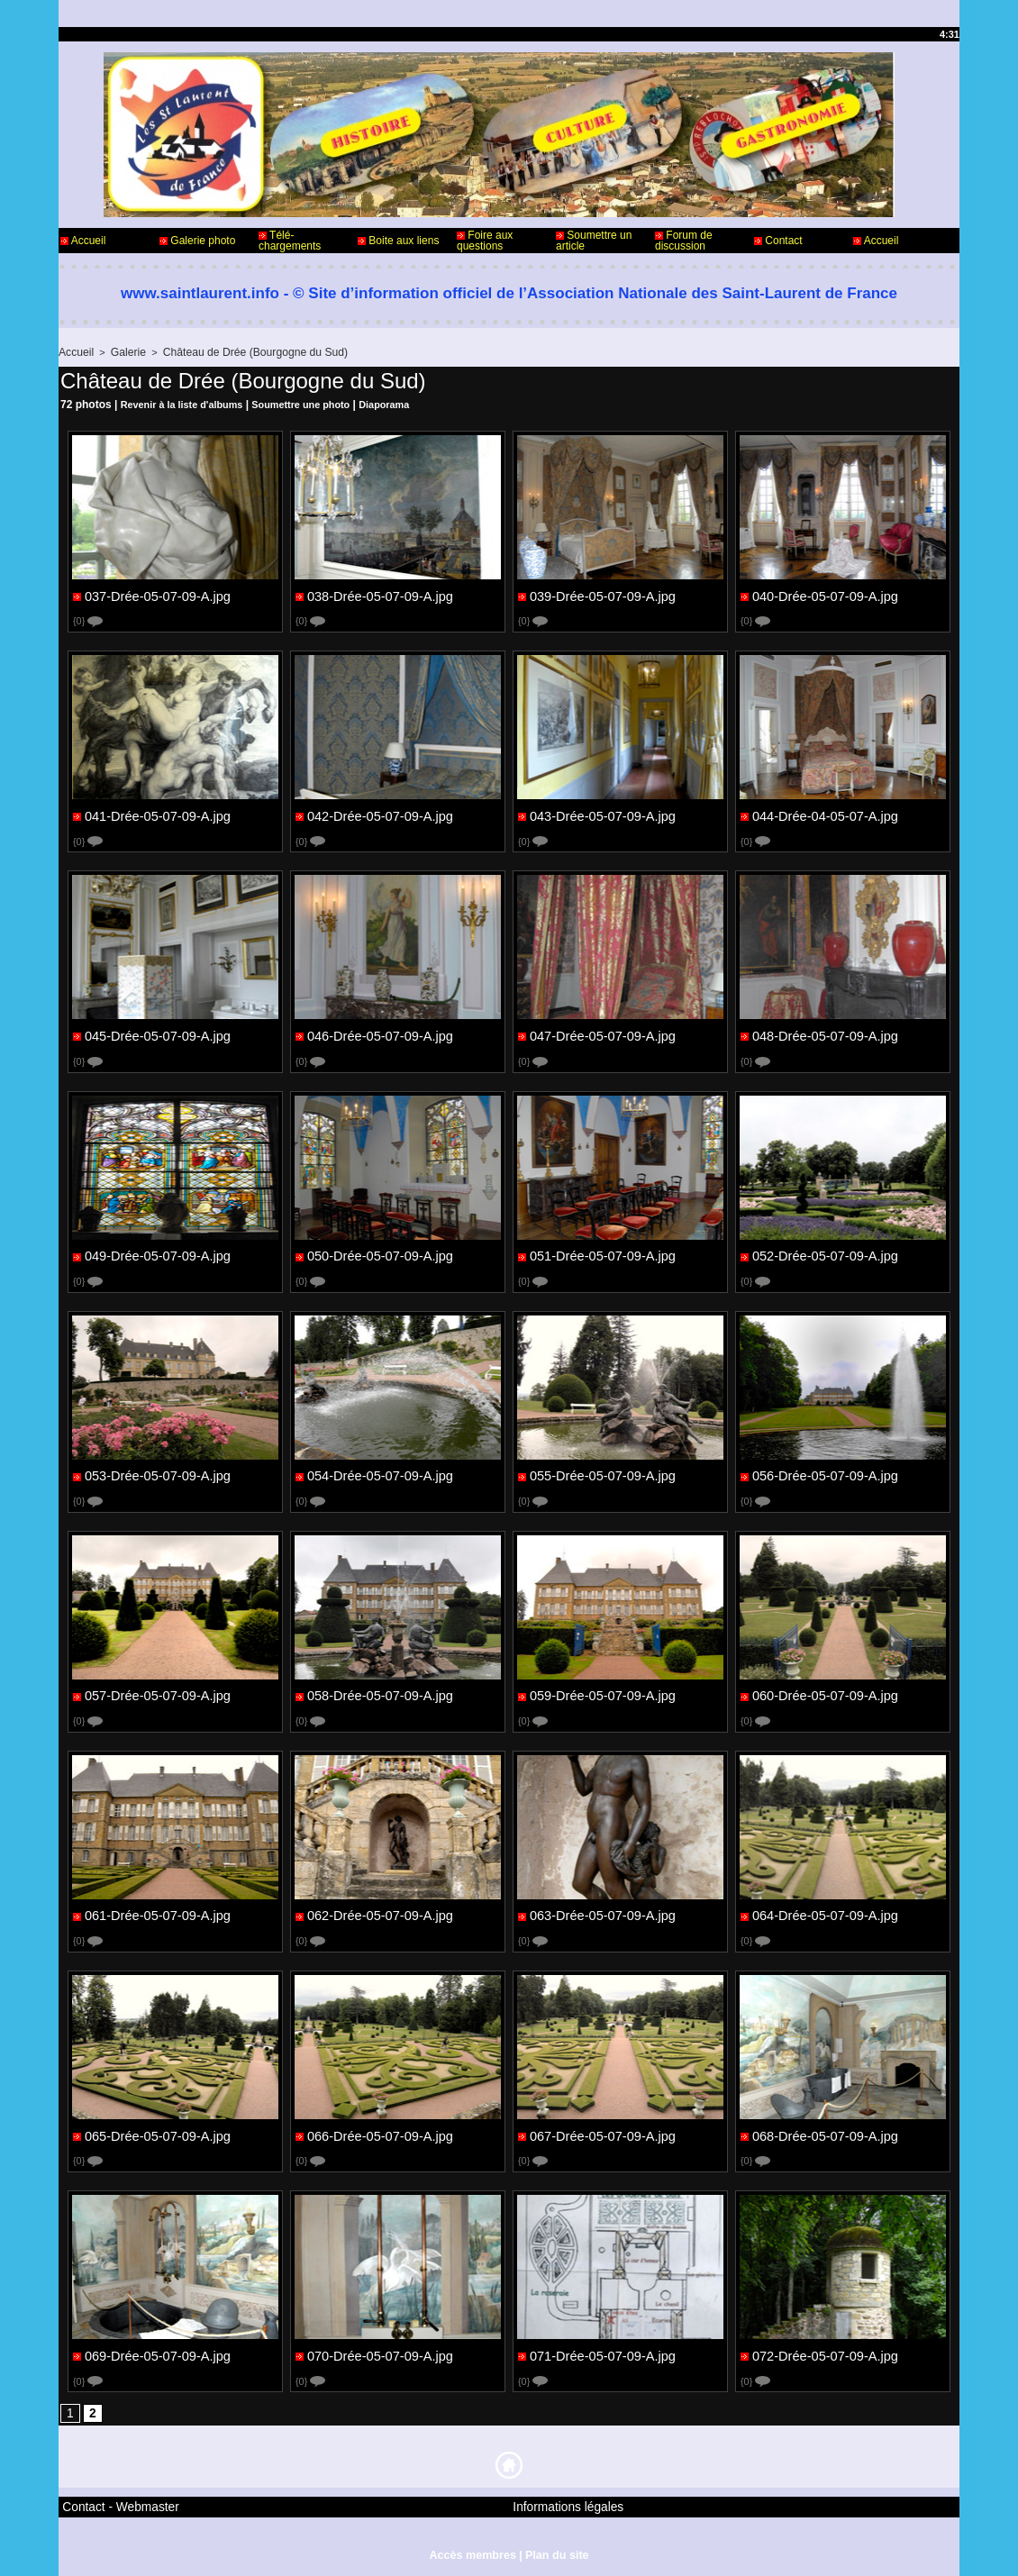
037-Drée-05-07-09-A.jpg (155, 594)
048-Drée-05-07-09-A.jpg (822, 1033)
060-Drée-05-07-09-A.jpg (822, 1693)
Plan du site (554, 2547)
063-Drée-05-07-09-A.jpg (600, 1913)
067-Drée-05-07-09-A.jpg (600, 2132)
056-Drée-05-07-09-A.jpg (822, 1473)
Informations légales (559, 2502)
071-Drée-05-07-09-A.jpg (600, 2352)
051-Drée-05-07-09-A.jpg (600, 1253)
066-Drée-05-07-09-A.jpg (377, 2132)
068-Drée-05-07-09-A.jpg (822, 2132)
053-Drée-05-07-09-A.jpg (155, 1473)
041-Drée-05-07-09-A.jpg (155, 813)
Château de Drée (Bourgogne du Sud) (239, 351)
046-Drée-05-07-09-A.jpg (377, 1033)
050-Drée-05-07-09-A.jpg (377, 1253)
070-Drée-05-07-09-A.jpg (377, 2352)
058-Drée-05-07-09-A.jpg (377, 1693)
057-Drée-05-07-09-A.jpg (155, 1693)
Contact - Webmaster (111, 2502)
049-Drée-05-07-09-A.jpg (155, 1253)
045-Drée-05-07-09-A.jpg (155, 1033)
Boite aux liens (398, 240)
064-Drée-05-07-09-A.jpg (822, 1913)
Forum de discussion (684, 240)
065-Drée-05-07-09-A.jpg (155, 2132)
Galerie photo (197, 240)
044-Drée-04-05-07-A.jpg (822, 813)
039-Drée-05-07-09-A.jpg (600, 594)
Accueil (82, 240)
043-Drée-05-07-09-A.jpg (600, 813)
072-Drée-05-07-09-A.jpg (822, 2352)
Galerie (123, 351)
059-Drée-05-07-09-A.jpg (600, 1693)
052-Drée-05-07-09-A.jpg (822, 1253)
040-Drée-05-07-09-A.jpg (822, 594)
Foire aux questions (485, 240)
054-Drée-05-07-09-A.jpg (377, 1473)
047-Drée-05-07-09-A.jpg (600, 1033)
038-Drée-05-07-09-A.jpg (377, 594)
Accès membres (473, 2547)
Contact (778, 240)
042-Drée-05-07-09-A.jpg (377, 813)
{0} (89, 619)
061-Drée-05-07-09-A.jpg (155, 1913)
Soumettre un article (594, 240)
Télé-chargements (290, 240)
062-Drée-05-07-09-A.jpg (377, 1913)
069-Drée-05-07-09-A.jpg (155, 2352)
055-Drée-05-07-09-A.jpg (600, 1473)
